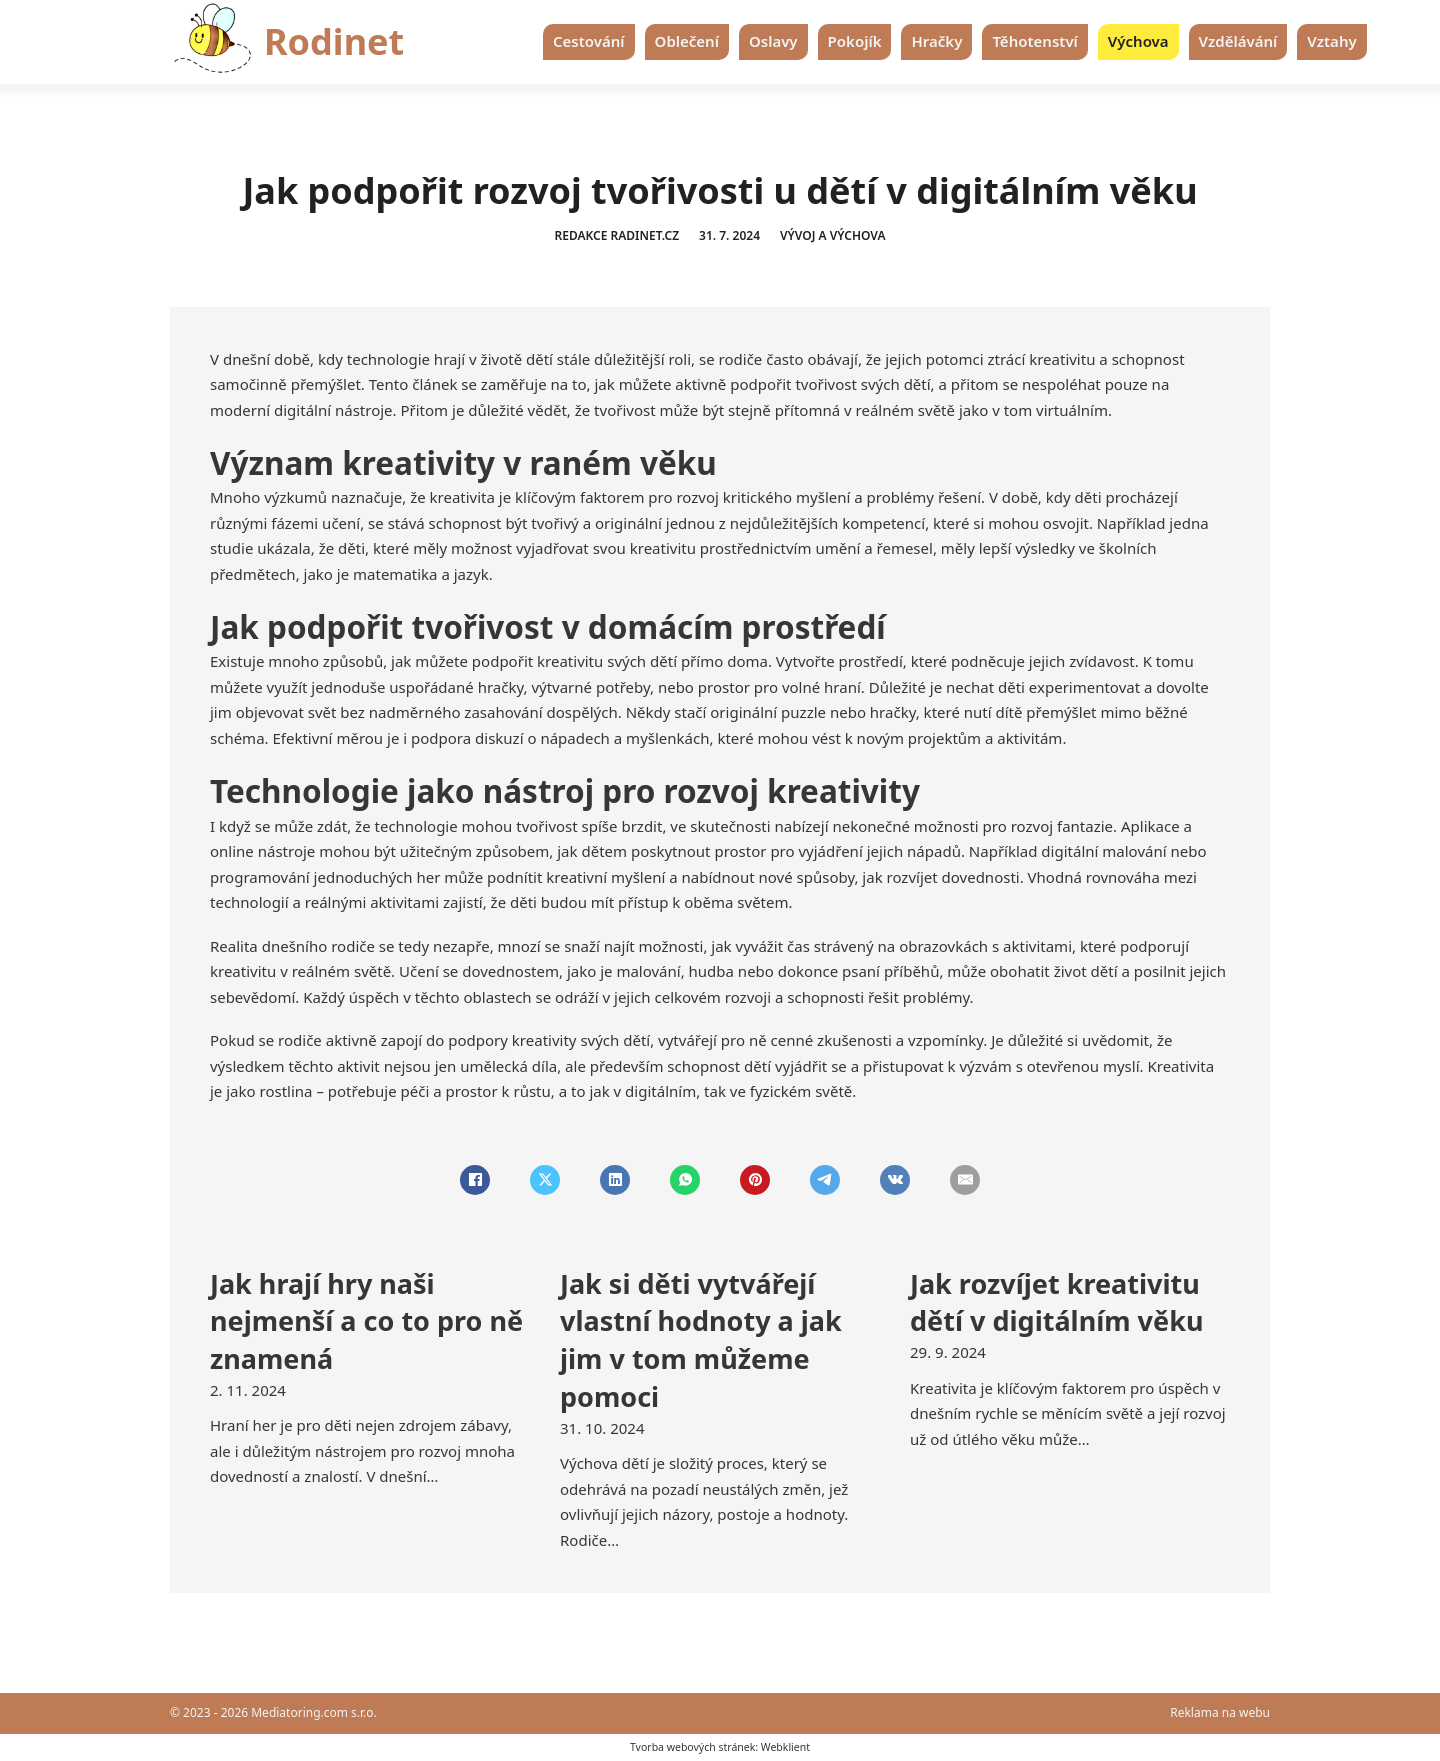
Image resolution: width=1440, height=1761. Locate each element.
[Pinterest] (755, 1180)
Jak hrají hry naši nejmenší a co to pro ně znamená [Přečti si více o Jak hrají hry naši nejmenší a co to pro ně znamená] (366, 1321)
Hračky (936, 41)
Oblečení (687, 41)
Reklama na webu (1220, 1712)
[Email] (965, 1180)
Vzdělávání (1238, 41)
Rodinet (334, 41)
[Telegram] (825, 1180)
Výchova (1138, 41)
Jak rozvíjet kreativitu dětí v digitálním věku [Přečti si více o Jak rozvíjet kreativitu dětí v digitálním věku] (1056, 1302)
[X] (545, 1180)
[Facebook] (475, 1180)
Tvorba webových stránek (692, 1747)
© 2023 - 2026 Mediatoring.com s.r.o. (273, 1712)
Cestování (589, 41)
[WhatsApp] (685, 1180)
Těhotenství (1034, 41)
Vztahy (1331, 41)
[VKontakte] (895, 1180)
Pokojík (855, 41)
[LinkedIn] (615, 1180)
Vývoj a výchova (833, 235)
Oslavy (773, 41)
